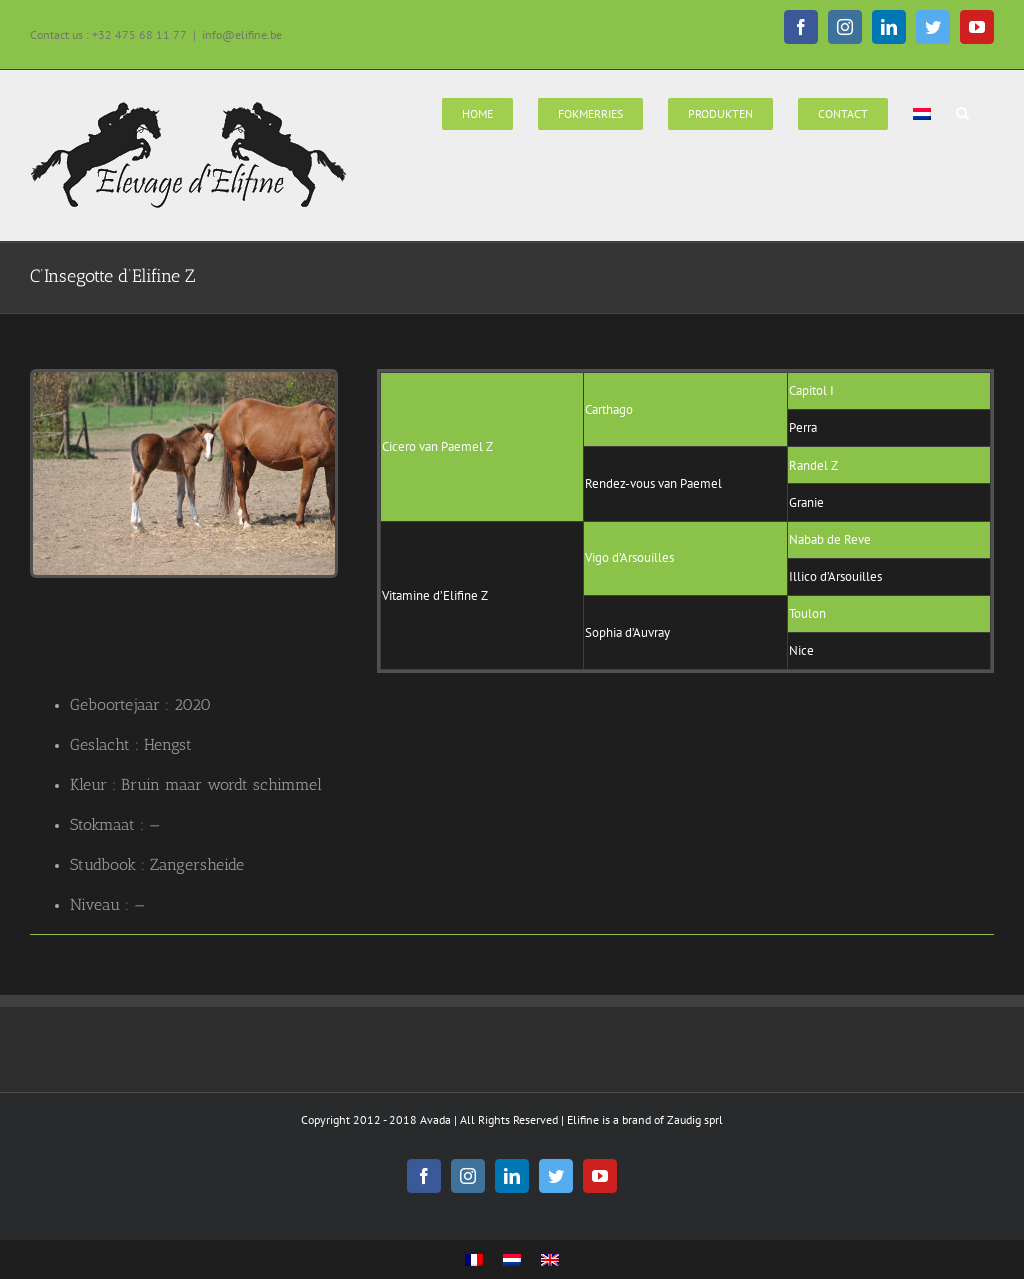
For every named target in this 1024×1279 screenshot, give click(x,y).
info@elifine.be (242, 34)
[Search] (962, 112)
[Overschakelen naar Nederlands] (512, 1260)
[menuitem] (477, 112)
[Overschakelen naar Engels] (550, 1260)
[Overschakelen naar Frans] (474, 1260)
